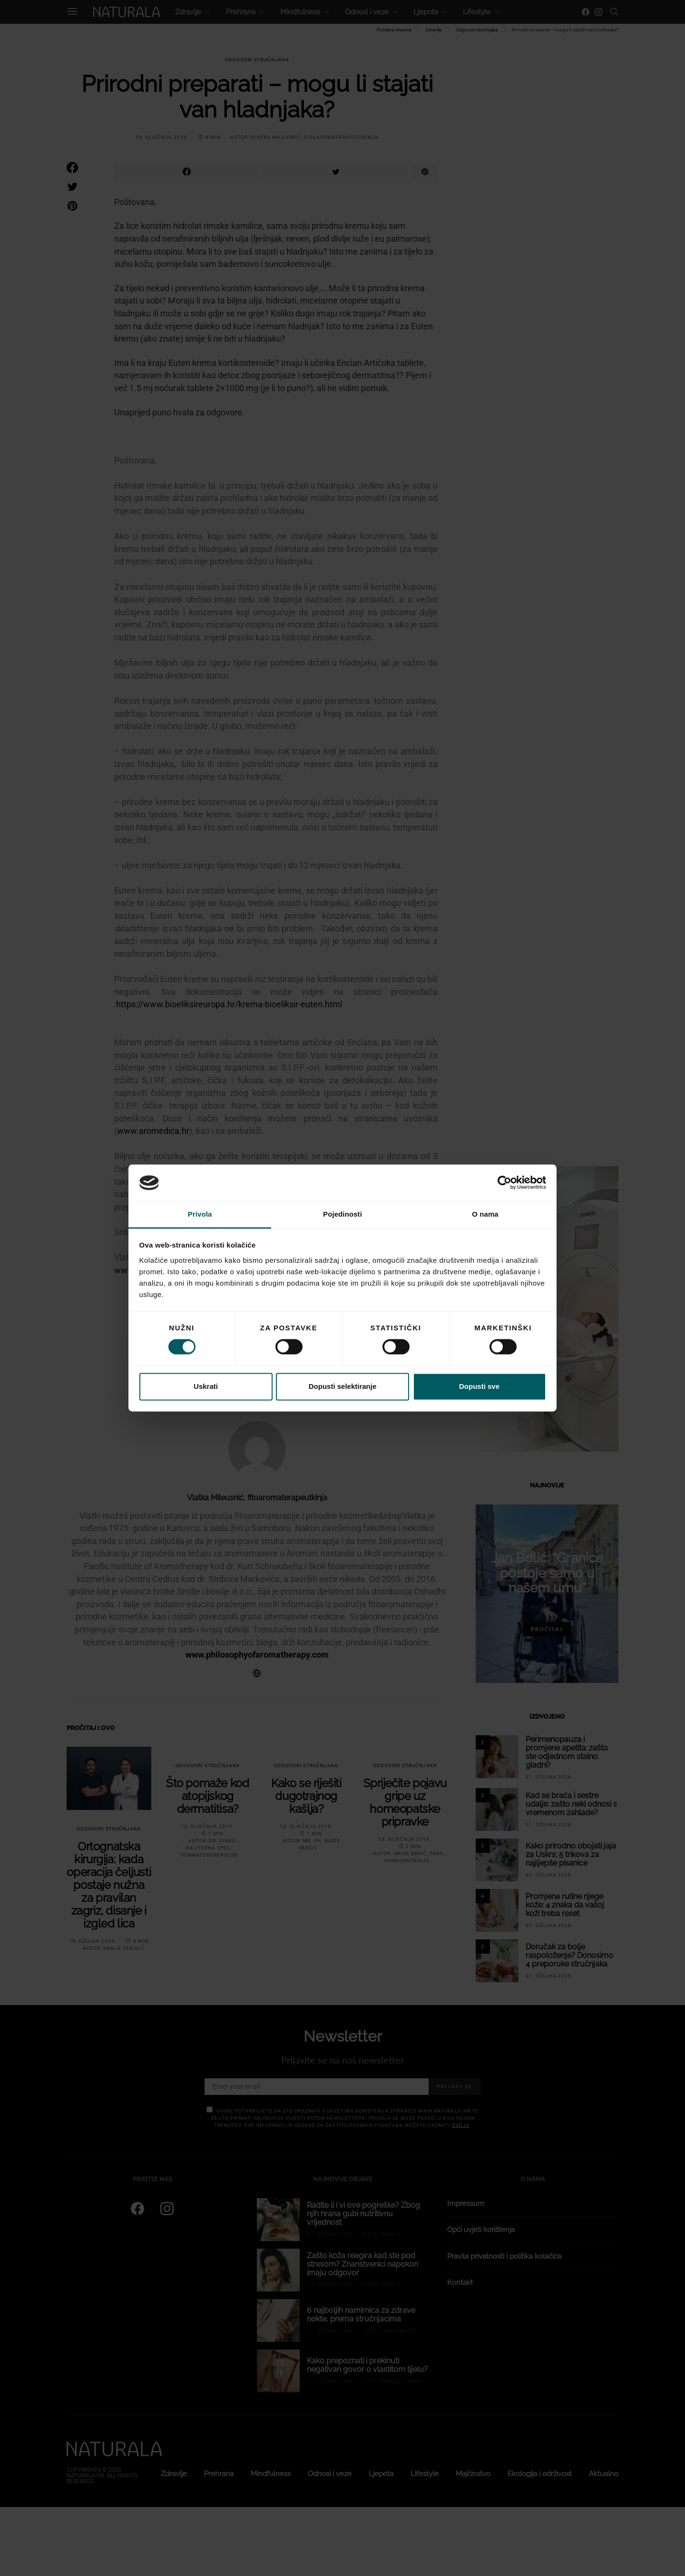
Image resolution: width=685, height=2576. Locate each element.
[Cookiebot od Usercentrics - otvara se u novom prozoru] (504, 1183)
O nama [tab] (485, 1214)
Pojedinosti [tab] (342, 1214)
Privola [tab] (200, 1214)
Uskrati (206, 1386)
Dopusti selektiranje (343, 1386)
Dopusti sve (479, 1386)
